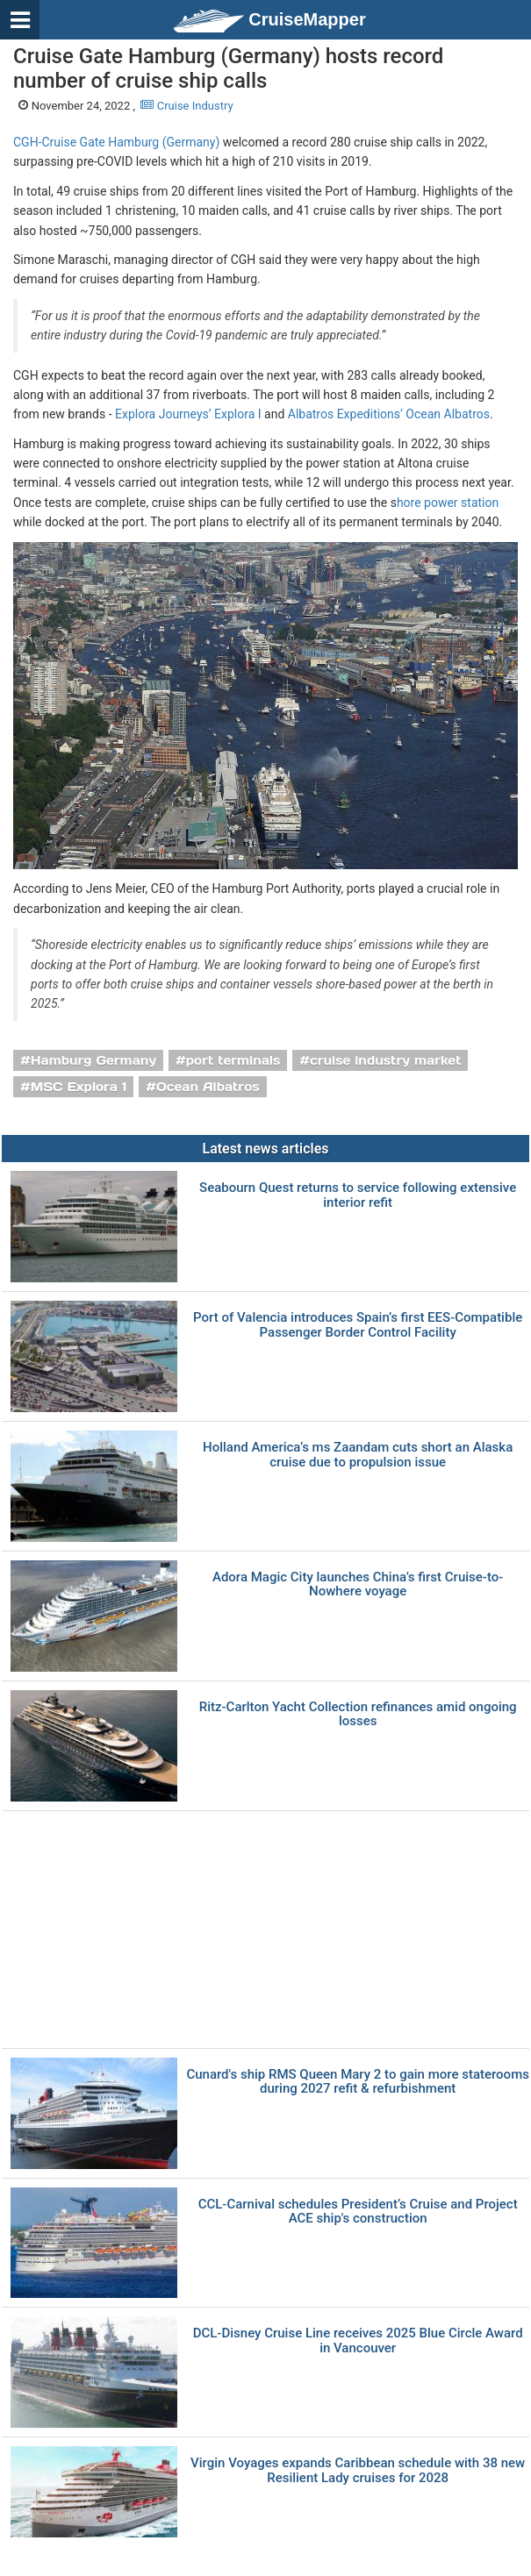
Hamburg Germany (93, 1060)
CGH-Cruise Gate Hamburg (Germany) (116, 142)
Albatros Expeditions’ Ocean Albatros (389, 414)
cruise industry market (385, 1060)
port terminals (233, 1060)
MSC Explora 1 (79, 1087)
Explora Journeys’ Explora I (188, 414)
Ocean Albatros (208, 1087)
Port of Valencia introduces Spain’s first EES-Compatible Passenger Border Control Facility (357, 1324)
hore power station (448, 503)
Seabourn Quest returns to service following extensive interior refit (357, 1195)
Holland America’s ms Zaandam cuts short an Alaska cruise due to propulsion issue (358, 1454)
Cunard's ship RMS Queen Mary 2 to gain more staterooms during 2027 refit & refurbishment (357, 2081)
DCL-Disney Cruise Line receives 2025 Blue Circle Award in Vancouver (358, 2340)
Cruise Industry (186, 105)
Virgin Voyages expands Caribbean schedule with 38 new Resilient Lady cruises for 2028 (357, 2470)
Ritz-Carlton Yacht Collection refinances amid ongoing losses (358, 1714)
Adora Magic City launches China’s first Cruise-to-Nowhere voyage (357, 1584)
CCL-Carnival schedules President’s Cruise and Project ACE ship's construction (358, 2211)
